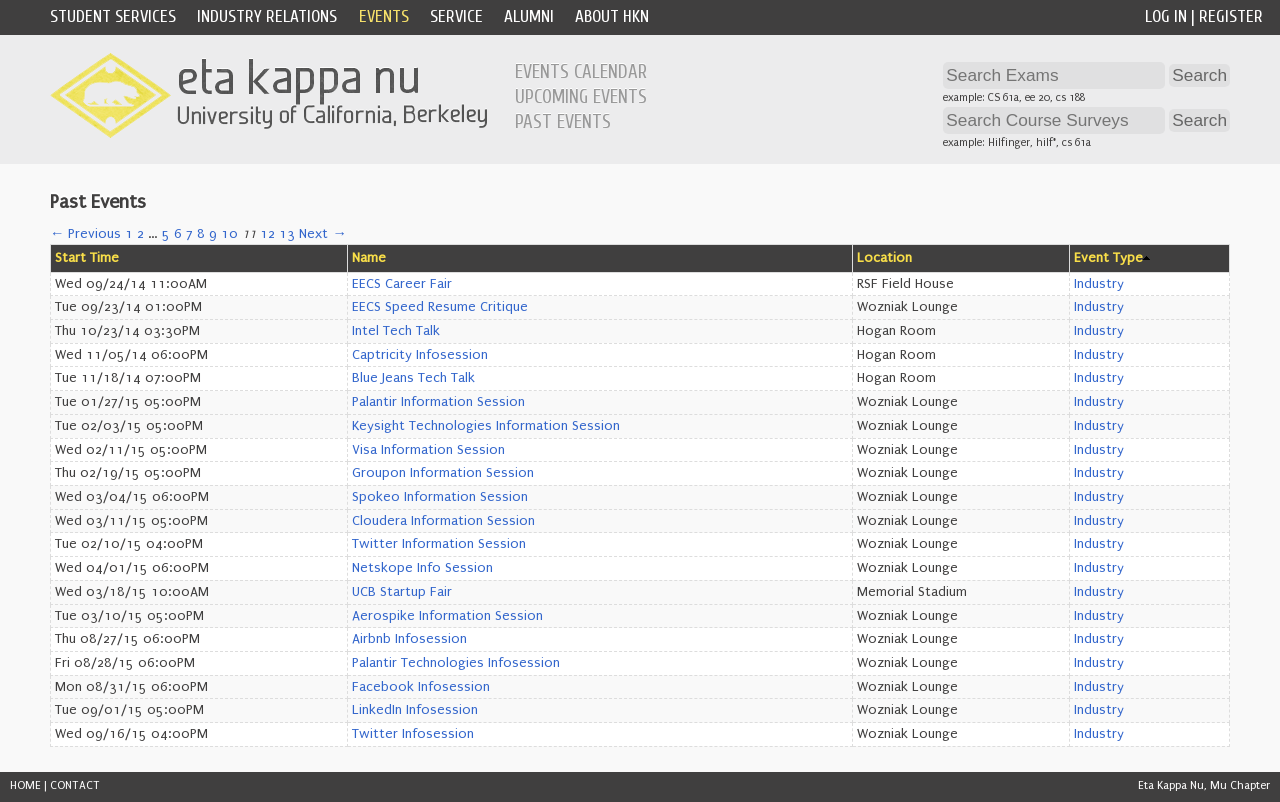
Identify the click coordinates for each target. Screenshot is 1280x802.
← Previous (85, 234)
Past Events (563, 122)
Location (884, 258)
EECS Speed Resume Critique (440, 307)
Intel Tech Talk (396, 331)
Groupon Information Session (443, 473)
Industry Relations (267, 16)
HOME (25, 785)
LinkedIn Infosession (415, 710)
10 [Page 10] (229, 234)
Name (369, 258)
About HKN (612, 16)
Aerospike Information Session (447, 616)
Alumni (529, 16)
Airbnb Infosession (409, 639)
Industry (1099, 284)
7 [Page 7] (189, 234)
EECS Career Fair (402, 284)
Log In (1166, 16)
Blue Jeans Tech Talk (413, 378)
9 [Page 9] (213, 234)
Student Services (113, 16)
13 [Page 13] (287, 234)
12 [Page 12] (267, 234)
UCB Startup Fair (402, 592)
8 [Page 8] (201, 234)
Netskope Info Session (422, 568)
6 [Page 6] (178, 234)
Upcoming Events (581, 97)
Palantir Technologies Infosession (456, 663)
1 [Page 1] (129, 234)
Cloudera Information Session (443, 521)
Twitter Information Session (439, 544)
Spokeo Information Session (440, 497)
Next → (322, 234)
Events (384, 16)
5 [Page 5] (166, 234)
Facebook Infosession (421, 687)
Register (1231, 16)
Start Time (87, 258)
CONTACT (75, 785)
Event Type (1108, 258)
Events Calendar (581, 72)
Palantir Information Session (438, 402)
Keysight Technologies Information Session (486, 426)
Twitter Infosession (413, 734)
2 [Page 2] (140, 234)
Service (456, 16)
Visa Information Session (428, 450)
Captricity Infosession (420, 355)
